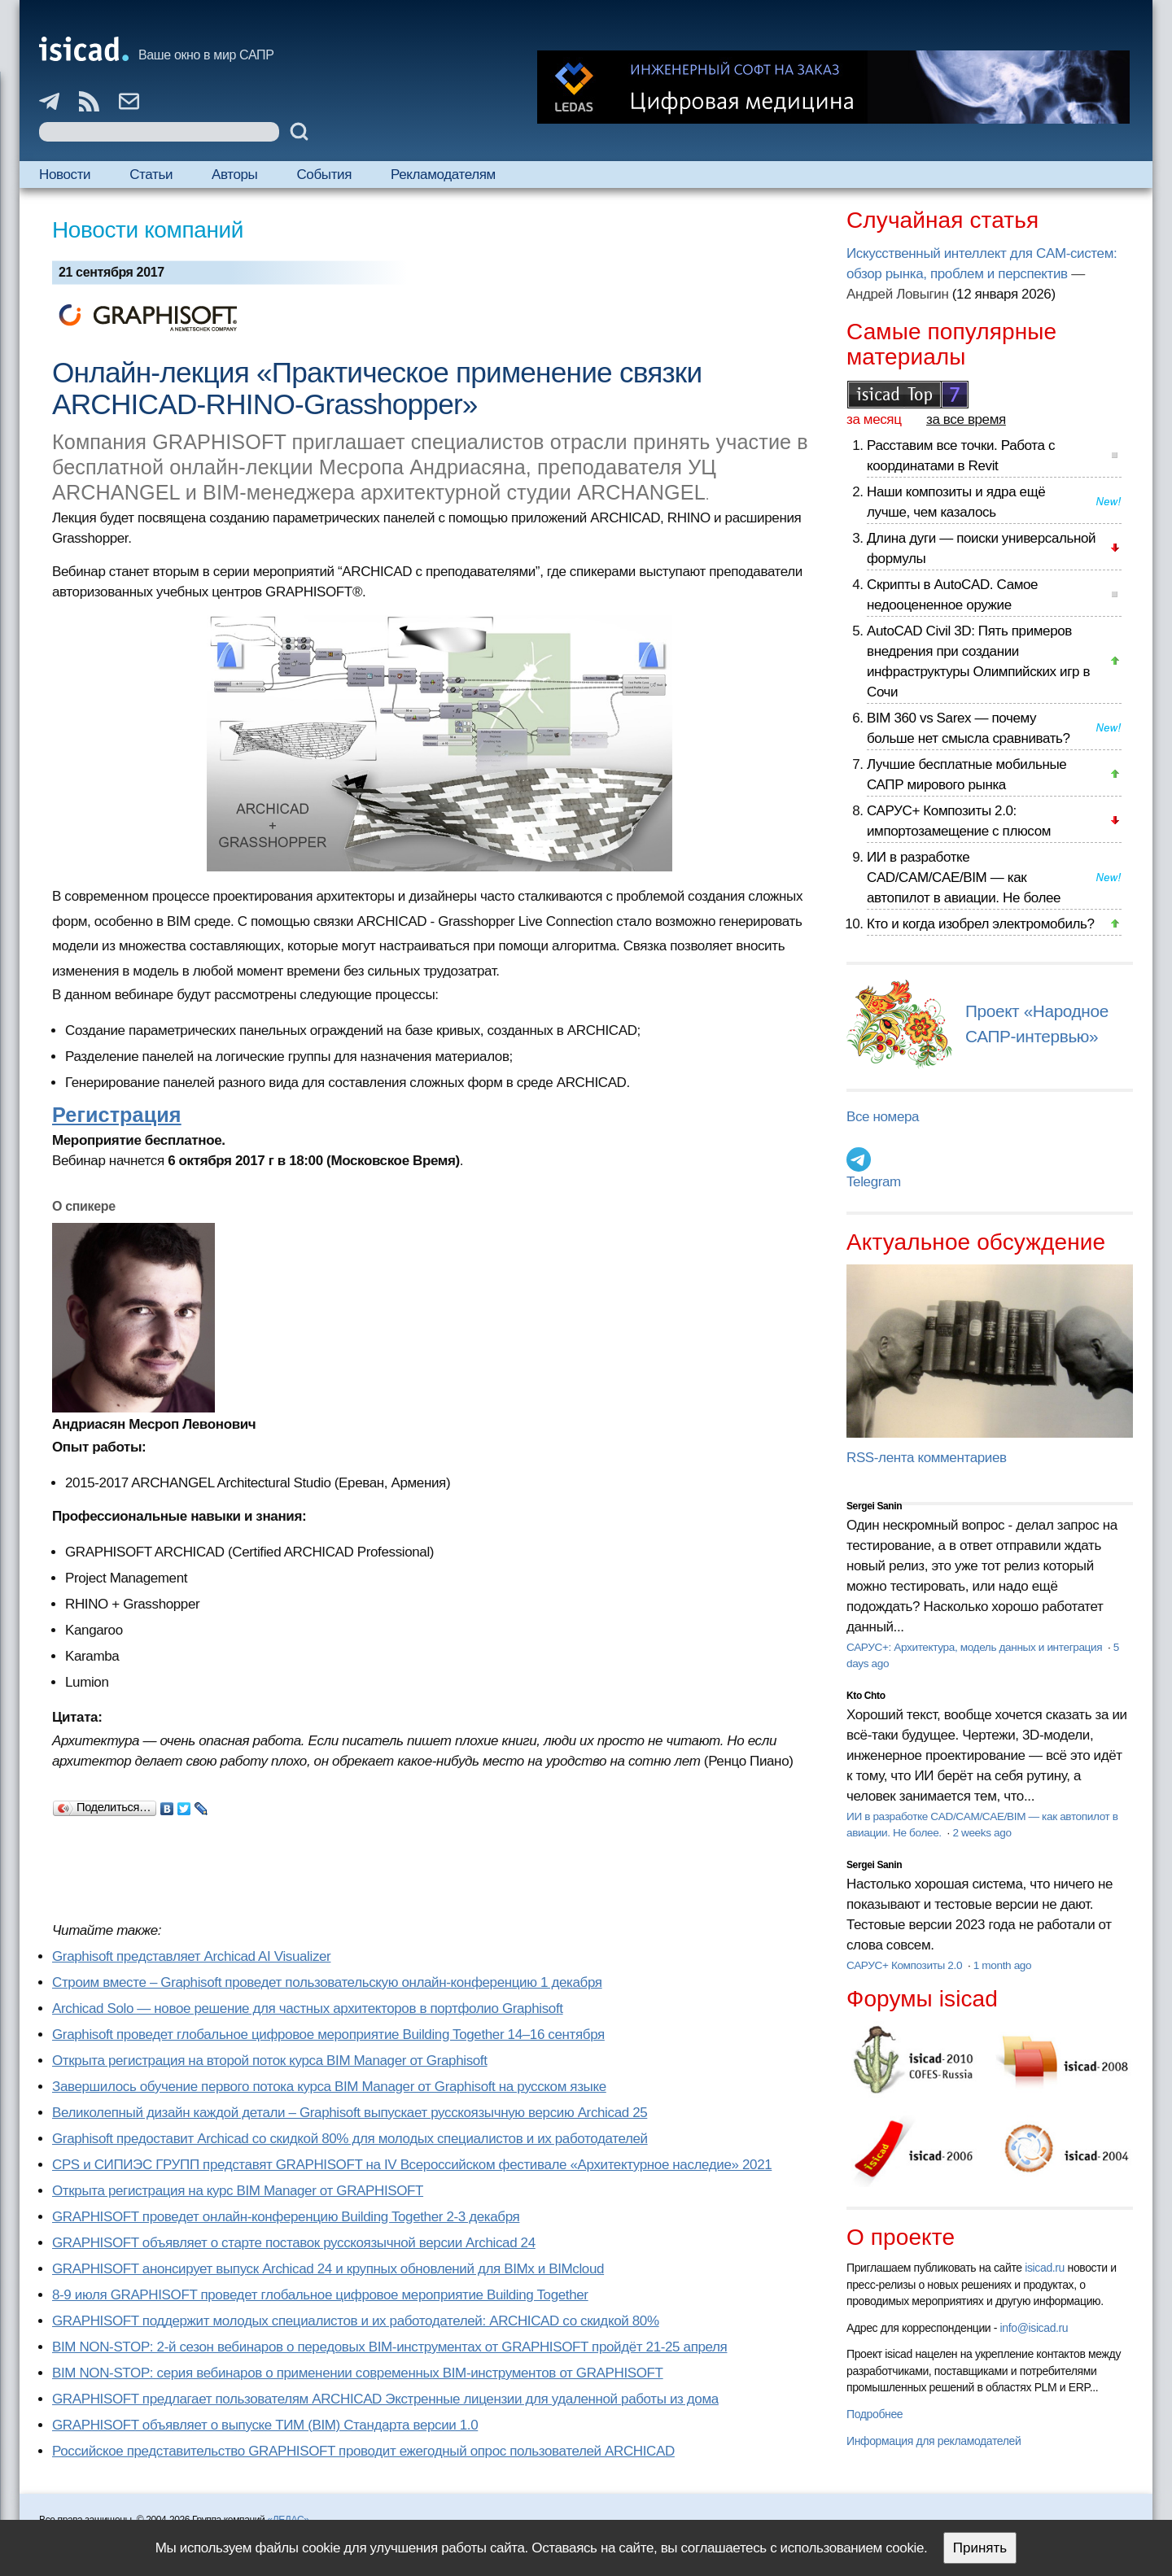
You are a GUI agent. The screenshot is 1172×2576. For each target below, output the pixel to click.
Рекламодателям (443, 174)
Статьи (151, 174)
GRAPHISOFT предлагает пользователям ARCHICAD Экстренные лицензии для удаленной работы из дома (385, 2399)
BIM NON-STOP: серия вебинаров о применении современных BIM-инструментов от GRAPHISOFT (357, 2373)
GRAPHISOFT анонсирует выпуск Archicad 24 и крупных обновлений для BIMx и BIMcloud (328, 2269)
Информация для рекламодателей (933, 2440)
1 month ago (1002, 1965)
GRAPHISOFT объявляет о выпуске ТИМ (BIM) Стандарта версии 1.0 (265, 2425)
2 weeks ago (981, 1833)
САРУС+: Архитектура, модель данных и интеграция (975, 1647)
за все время (966, 419)
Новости (64, 174)
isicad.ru (1045, 2267)
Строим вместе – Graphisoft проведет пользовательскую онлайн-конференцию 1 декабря (327, 1982)
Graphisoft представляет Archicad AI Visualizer (191, 1956)
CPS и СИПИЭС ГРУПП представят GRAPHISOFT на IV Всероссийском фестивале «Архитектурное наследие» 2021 (412, 2164)
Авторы (234, 174)
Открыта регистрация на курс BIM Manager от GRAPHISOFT (237, 2190)
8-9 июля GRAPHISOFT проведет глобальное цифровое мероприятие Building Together (320, 2295)
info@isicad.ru (1034, 2327)
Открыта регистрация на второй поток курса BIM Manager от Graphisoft (270, 2060)
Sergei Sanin (874, 1506)
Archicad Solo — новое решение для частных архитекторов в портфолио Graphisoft (307, 2008)
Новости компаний (147, 229)
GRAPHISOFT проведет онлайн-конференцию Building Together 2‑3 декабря (285, 2217)
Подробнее (874, 2414)
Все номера (882, 1116)
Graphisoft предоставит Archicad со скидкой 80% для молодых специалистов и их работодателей (350, 2138)
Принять (980, 2548)
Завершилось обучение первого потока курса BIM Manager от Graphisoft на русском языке (329, 2086)
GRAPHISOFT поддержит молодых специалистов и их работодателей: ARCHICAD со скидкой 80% (355, 2321)
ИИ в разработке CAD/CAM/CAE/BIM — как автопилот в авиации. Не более (963, 877)
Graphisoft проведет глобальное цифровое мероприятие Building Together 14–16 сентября (328, 2034)
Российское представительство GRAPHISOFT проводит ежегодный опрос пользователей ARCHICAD (363, 2451)
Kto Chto (866, 1695)
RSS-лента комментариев (926, 1457)
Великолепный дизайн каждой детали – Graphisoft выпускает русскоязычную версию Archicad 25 (349, 2112)
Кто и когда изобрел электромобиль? (981, 924)
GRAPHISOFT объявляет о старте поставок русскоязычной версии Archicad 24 (294, 2243)
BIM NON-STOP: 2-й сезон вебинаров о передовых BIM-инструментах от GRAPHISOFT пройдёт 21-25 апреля (389, 2347)
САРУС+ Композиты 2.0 (905, 1965)
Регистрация (116, 1114)
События (324, 174)
